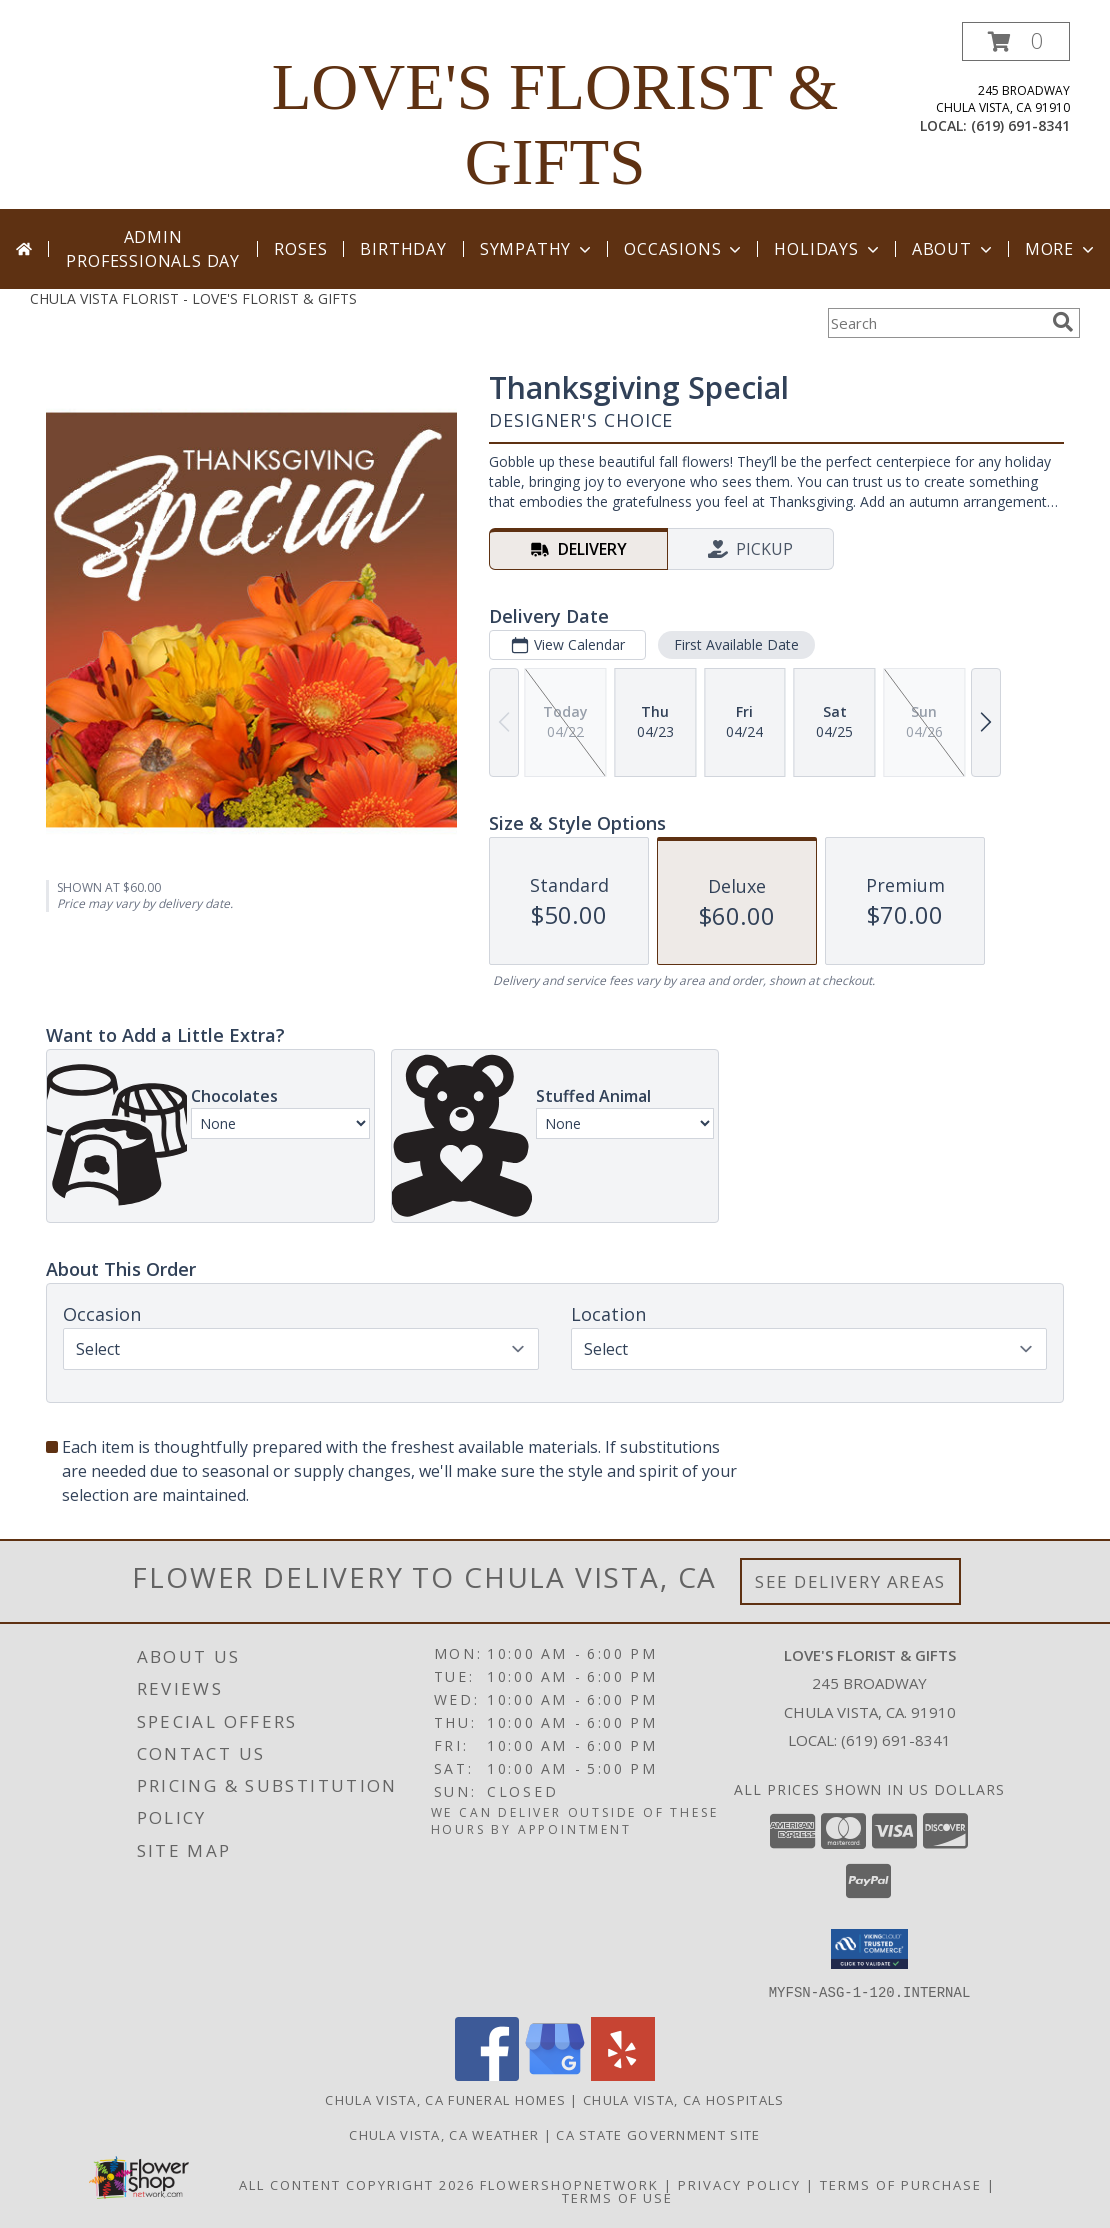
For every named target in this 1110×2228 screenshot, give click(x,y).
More (1061, 249)
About (954, 249)
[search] (1063, 322)
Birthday (403, 249)
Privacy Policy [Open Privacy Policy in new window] (739, 2184)
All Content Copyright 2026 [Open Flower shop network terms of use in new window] (357, 2184)
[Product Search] (936, 323)
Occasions (684, 249)
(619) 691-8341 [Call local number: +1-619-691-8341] (1020, 125)
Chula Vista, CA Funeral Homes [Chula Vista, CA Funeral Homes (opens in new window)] (445, 2099)
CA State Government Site (658, 2134)
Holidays (828, 249)
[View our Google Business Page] (555, 2074)
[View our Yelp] (623, 2074)
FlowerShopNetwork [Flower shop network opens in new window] (569, 2184)
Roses (300, 249)
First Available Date (736, 644)
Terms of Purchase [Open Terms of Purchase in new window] (901, 2184)
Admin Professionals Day (153, 249)
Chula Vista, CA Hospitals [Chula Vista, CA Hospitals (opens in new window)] (684, 2099)
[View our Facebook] (487, 2074)
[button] (1016, 41)
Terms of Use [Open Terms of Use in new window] (617, 2197)
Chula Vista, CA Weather (444, 2134)
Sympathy (537, 249)
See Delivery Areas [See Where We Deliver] (850, 1581)
